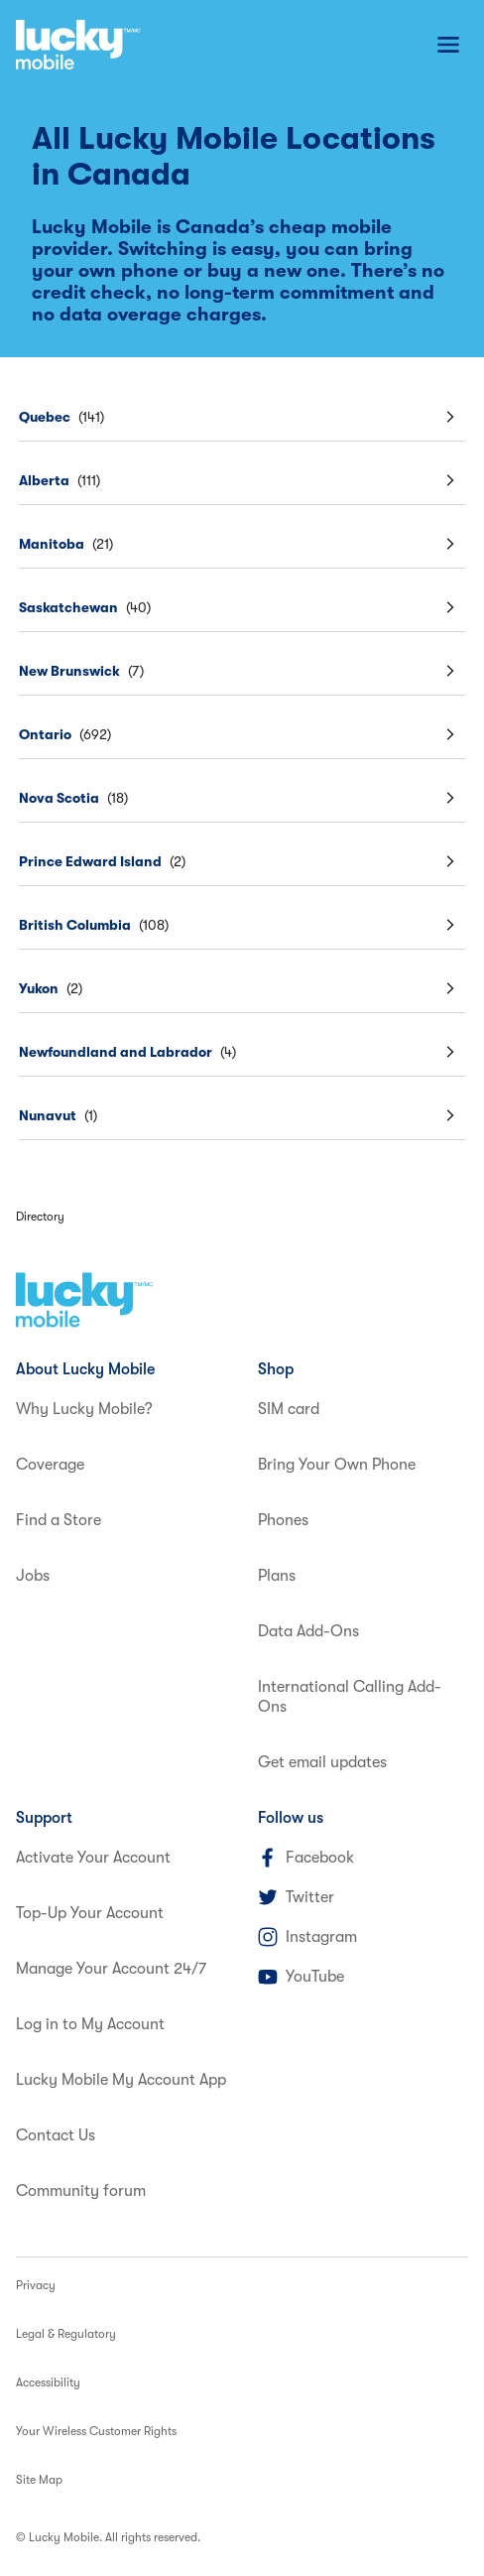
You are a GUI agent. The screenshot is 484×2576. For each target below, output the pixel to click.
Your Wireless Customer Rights (96, 2431)
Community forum (81, 2191)
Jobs (33, 1576)
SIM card (288, 1409)
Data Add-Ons (308, 1631)
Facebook (306, 1858)
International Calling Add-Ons (349, 1697)
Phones (283, 1520)
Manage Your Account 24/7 (111, 1969)
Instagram (307, 1937)
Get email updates (322, 1762)
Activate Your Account (93, 1858)
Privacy (36, 2285)
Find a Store (58, 1520)
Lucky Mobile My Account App (121, 2080)
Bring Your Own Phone (337, 1465)
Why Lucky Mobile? (84, 1409)
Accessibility (48, 2382)
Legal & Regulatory (66, 2334)
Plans (277, 1576)
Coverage (50, 1465)
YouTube (301, 1977)
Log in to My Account (90, 2024)
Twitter (296, 1897)
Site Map (39, 2480)
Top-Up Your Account (90, 1913)
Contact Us (55, 2135)
